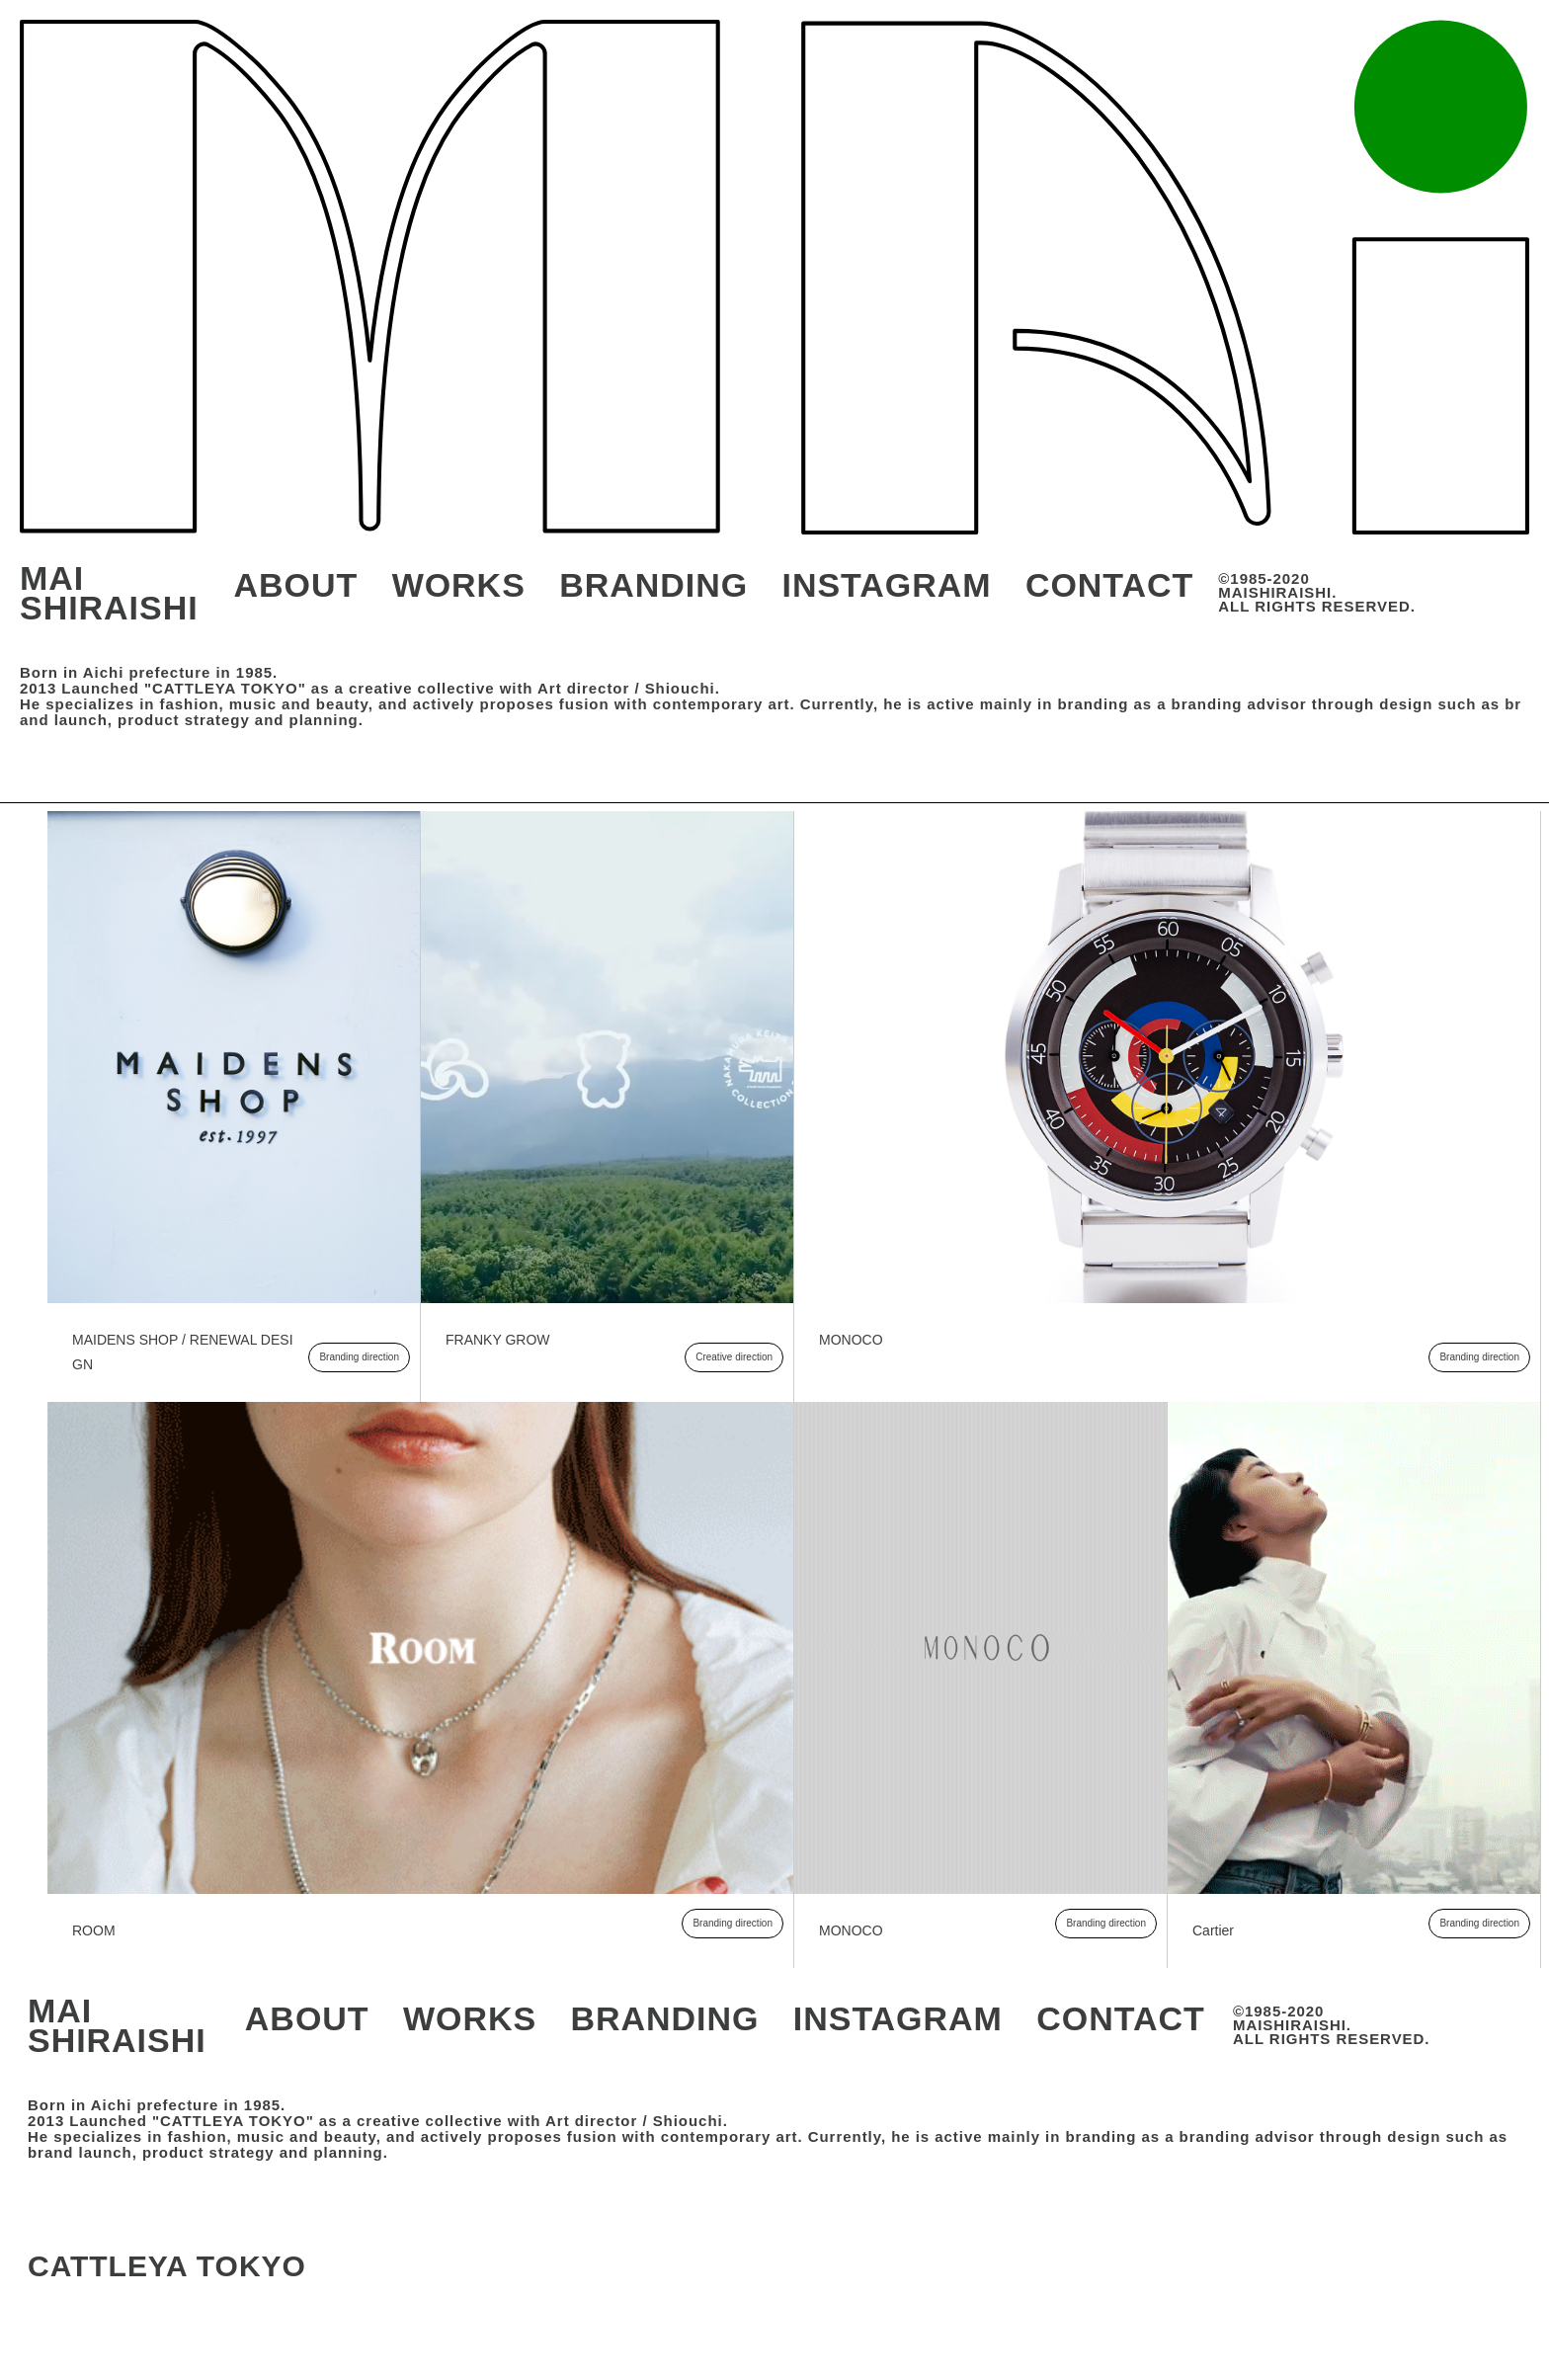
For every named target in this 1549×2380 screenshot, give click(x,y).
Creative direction (734, 1357)
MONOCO (851, 1340)
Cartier (1213, 1930)
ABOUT (296, 585)
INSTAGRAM (887, 585)
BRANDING (653, 585)
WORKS (459, 585)
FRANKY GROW (498, 1340)
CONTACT (1109, 585)
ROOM (94, 1930)
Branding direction (359, 1357)
